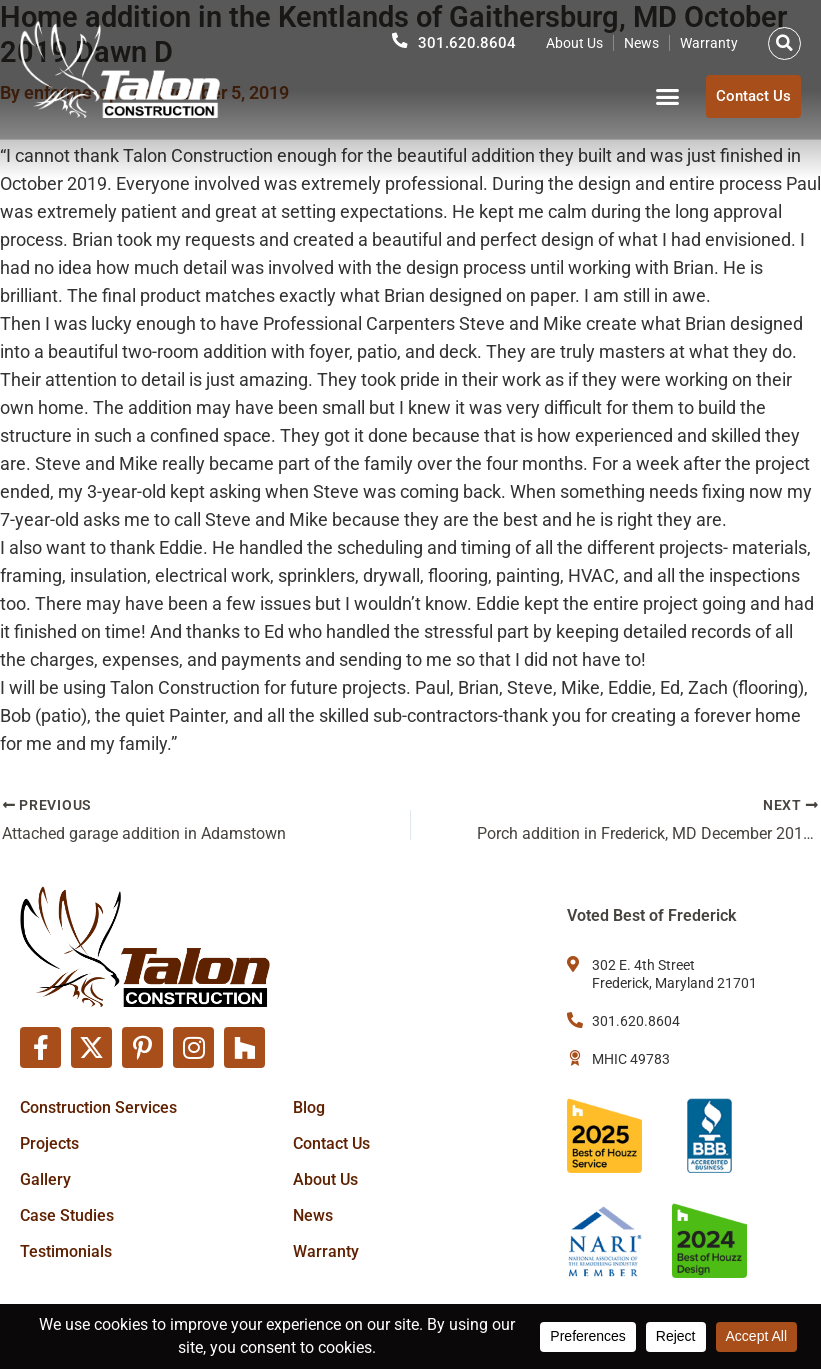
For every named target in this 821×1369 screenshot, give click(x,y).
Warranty (709, 41)
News (641, 41)
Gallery (45, 1178)
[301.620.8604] (400, 39)
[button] (784, 41)
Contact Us (331, 1142)
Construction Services (98, 1106)
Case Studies (67, 1214)
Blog (309, 1106)
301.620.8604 (467, 41)
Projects (49, 1142)
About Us (574, 41)
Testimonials (66, 1250)
